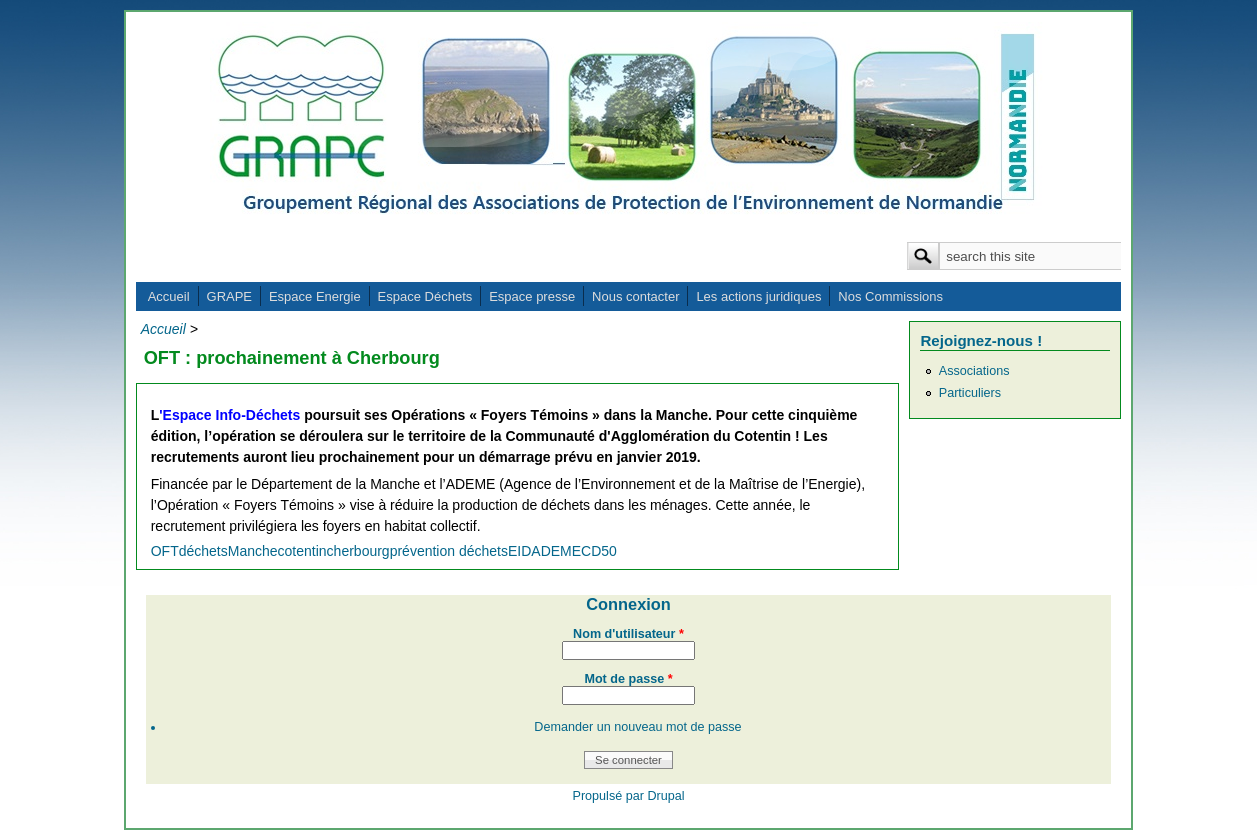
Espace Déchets (425, 296)
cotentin (302, 551)
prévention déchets (449, 551)
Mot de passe (628, 679)
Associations (974, 371)
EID (519, 551)
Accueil (169, 296)
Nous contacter (635, 296)
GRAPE (230, 296)
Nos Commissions (890, 296)
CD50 (599, 551)
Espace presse (532, 296)
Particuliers (970, 393)
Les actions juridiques (758, 296)
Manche (253, 551)
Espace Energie (315, 296)
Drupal (665, 796)
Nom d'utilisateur (628, 634)
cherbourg (358, 551)
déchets (203, 551)
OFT (165, 551)
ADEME (556, 551)
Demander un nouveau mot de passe (637, 727)
